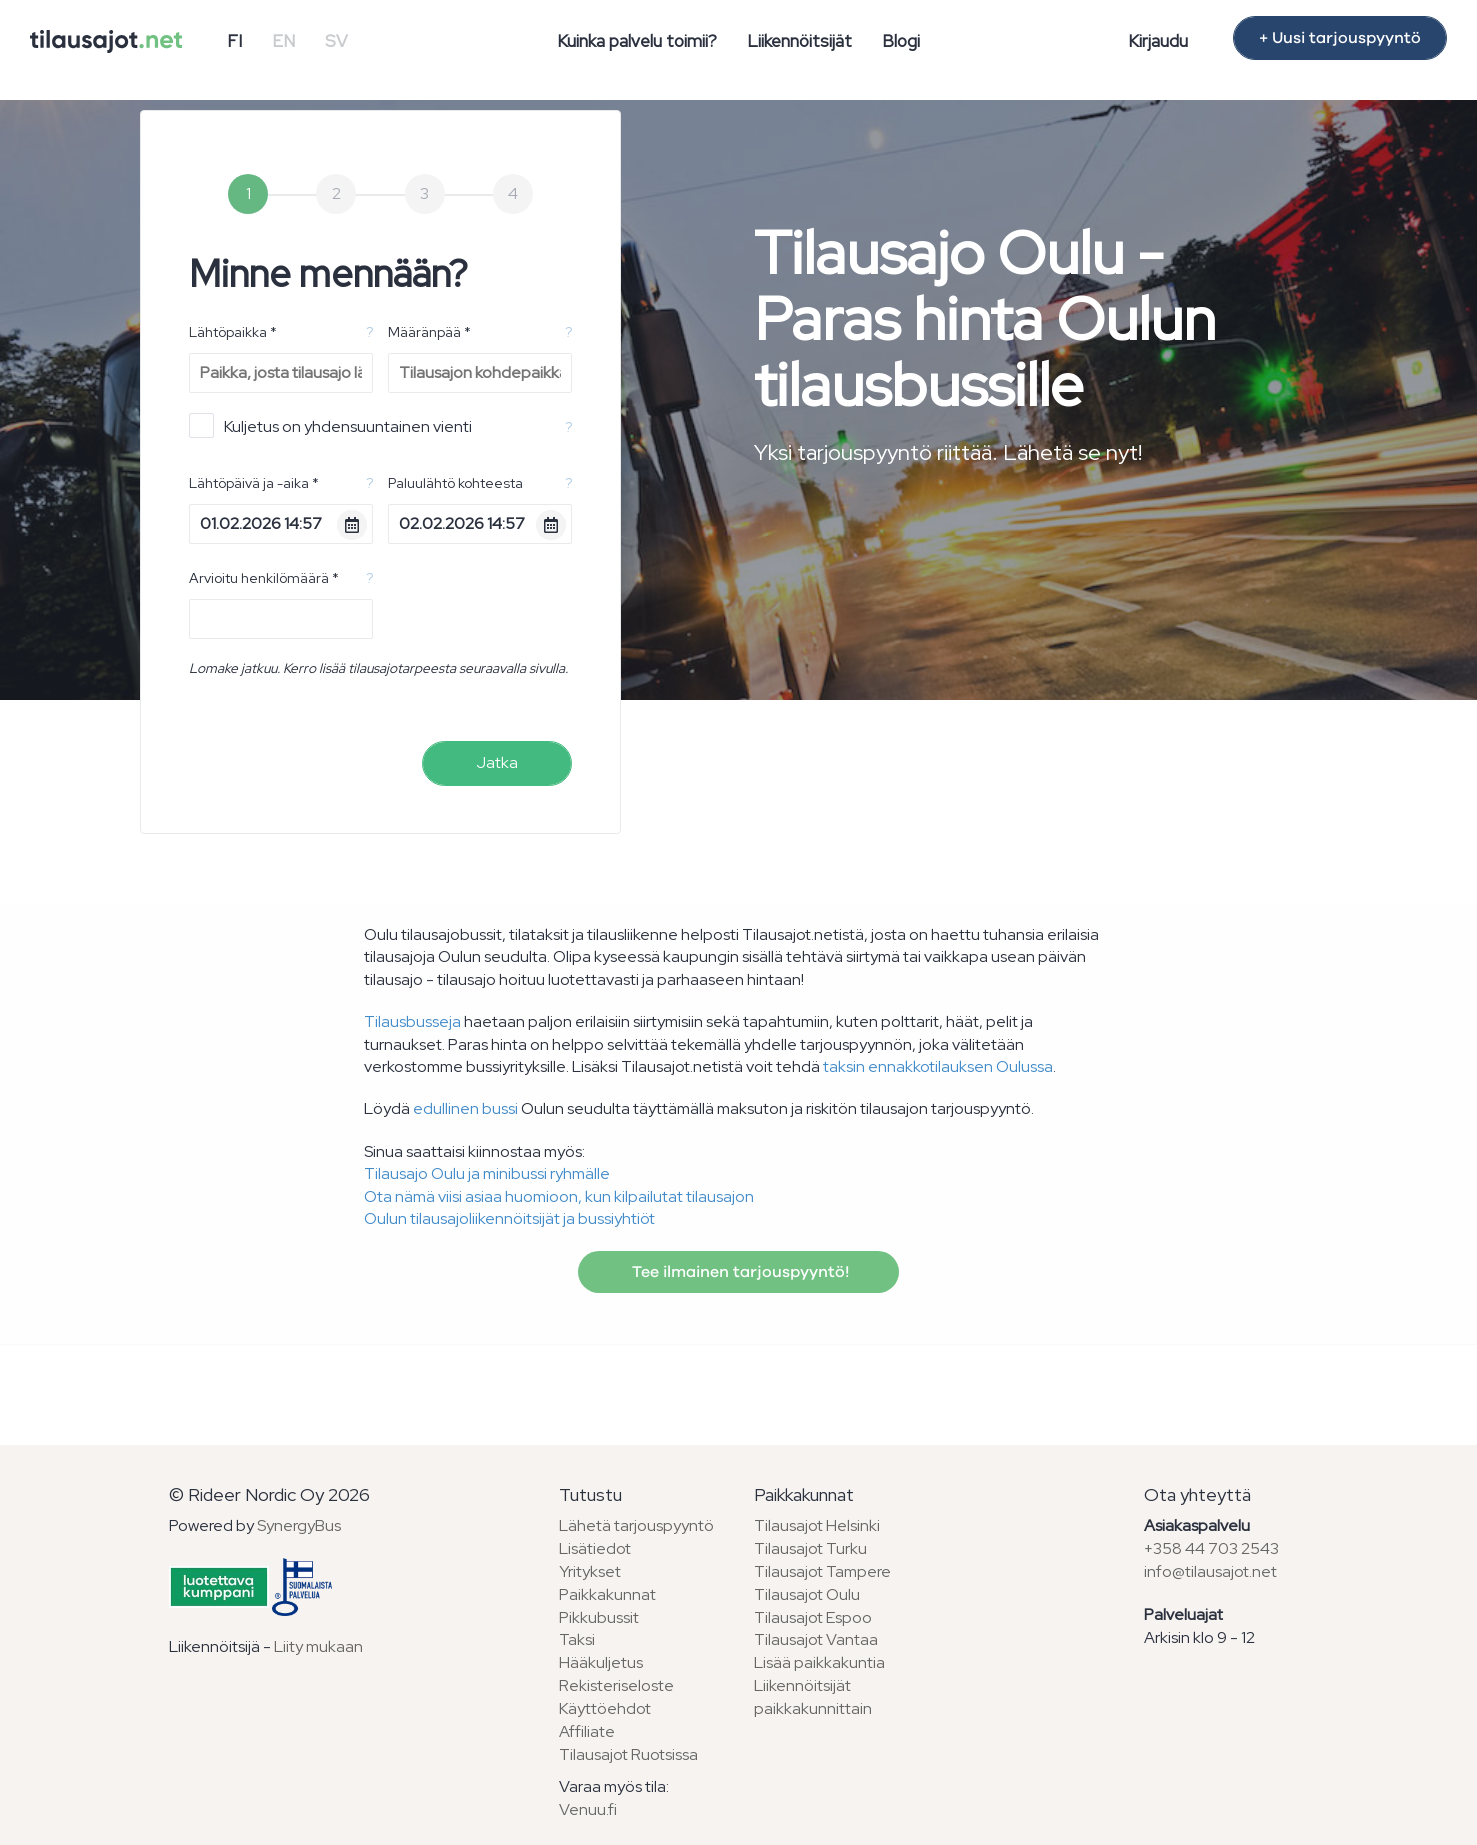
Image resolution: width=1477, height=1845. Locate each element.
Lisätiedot (595, 1548)
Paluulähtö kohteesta (455, 483)
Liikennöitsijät (799, 41)
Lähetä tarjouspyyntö (636, 1525)
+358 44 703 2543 (1211, 1548)
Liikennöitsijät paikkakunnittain (813, 1697)
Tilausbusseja (412, 1021)
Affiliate (587, 1731)
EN (283, 41)
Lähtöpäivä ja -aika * (254, 483)
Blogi (901, 41)
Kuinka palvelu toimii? (637, 41)
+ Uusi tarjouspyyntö (1340, 38)
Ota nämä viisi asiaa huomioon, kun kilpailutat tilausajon (559, 1196)
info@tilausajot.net (1210, 1571)
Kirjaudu (1158, 41)
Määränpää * (429, 332)
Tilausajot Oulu (807, 1594)
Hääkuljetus (601, 1662)
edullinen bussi (465, 1108)
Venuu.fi (588, 1809)
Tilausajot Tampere (822, 1571)
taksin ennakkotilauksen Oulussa (938, 1066)
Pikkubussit (599, 1617)
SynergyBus (299, 1525)
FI (234, 41)
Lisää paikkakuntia (819, 1662)
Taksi (577, 1639)
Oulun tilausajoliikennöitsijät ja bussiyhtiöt (509, 1218)
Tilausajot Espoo (813, 1617)
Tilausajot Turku (810, 1548)
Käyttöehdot (605, 1708)
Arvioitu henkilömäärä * (264, 578)
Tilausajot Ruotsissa (628, 1754)
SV (336, 41)
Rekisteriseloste (616, 1685)
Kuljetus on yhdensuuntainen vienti (330, 425)
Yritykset (590, 1571)
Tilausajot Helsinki (817, 1525)
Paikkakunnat (607, 1594)
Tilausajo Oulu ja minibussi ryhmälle (487, 1173)
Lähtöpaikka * (233, 332)
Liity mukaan (318, 1646)
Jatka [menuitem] (497, 762)
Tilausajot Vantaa (816, 1639)
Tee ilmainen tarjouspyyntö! (738, 1272)
